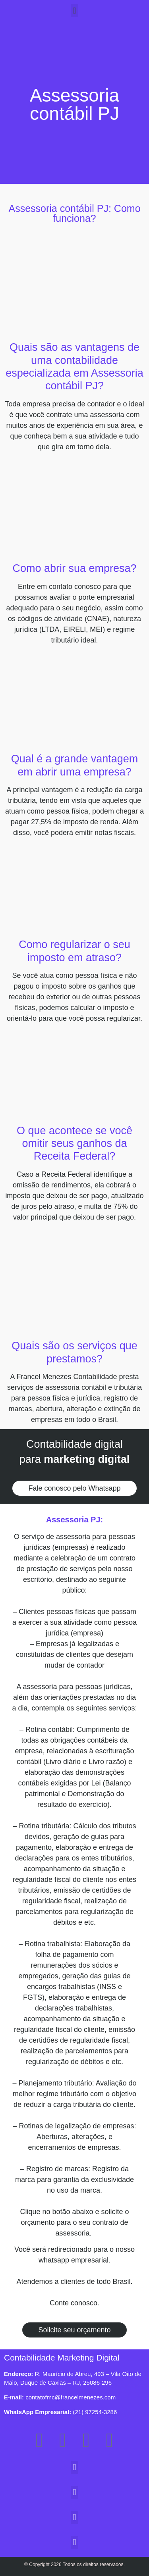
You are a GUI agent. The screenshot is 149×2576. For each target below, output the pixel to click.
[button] (74, 10)
